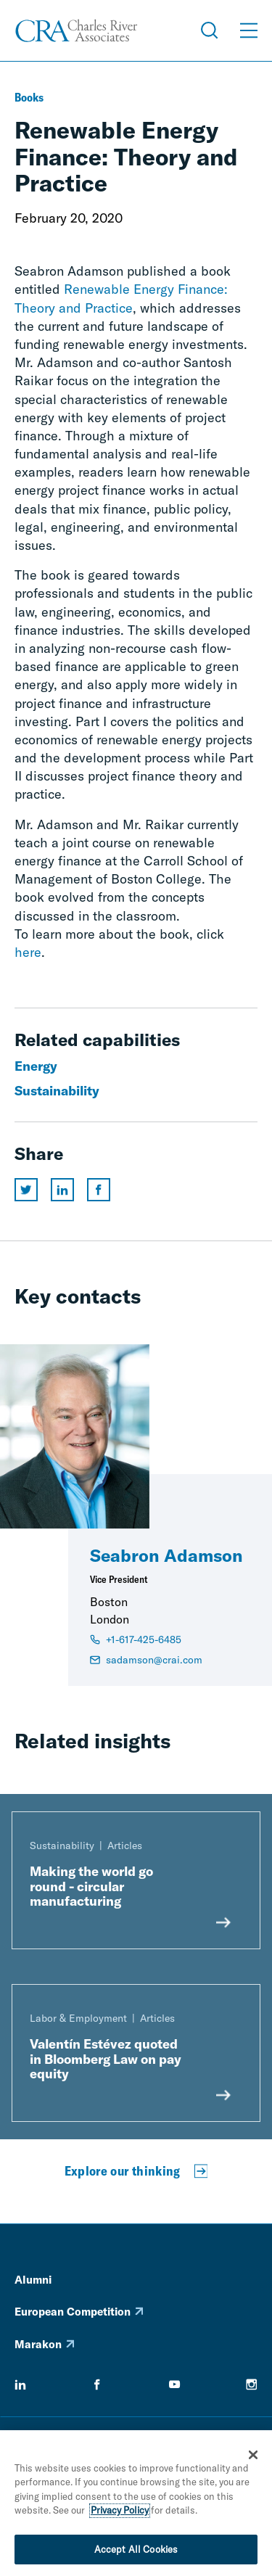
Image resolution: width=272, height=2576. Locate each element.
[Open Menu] (248, 30)
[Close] (253, 2459)
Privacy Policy (120, 2515)
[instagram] (251, 2384)
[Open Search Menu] (209, 30)
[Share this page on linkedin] (62, 1189)
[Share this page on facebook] (98, 1189)
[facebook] (97, 2384)
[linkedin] (20, 2384)
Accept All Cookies (136, 2554)
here (28, 952)
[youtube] (175, 2384)
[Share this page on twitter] (26, 1189)
